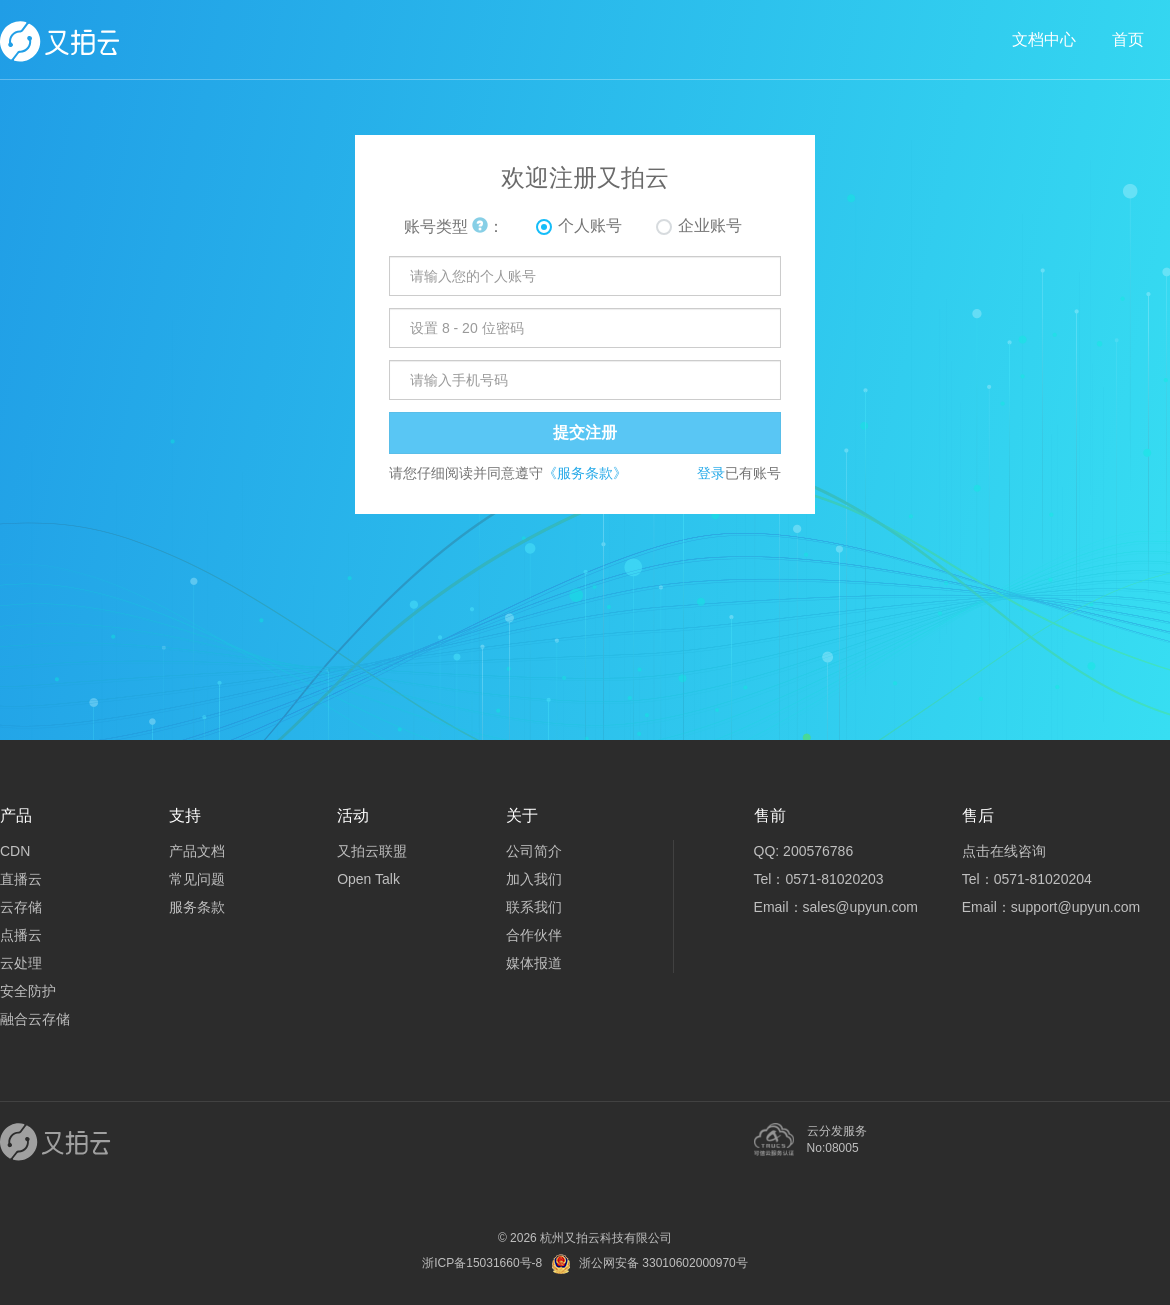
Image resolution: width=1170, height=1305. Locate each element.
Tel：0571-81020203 (819, 879)
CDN (15, 851)
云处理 (21, 963)
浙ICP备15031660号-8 (482, 1263)
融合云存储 (35, 1019)
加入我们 (534, 879)
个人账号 (590, 225)
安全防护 (28, 991)
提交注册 (585, 432)
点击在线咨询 (1004, 851)
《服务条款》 (585, 473)
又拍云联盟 (372, 851)
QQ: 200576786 (804, 851)
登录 (711, 473)
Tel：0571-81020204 (1027, 879)
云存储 (21, 907)
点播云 (21, 935)
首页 (1128, 39)
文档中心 (1044, 39)
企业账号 (710, 225)
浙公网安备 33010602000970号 (663, 1263)
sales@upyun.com (860, 907)
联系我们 (534, 907)
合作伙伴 (534, 935)
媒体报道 (534, 963)
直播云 (21, 879)
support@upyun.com (1075, 907)
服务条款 (197, 907)
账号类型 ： (454, 226)
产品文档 (197, 851)
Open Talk (368, 879)
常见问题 (197, 879)
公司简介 (534, 851)
